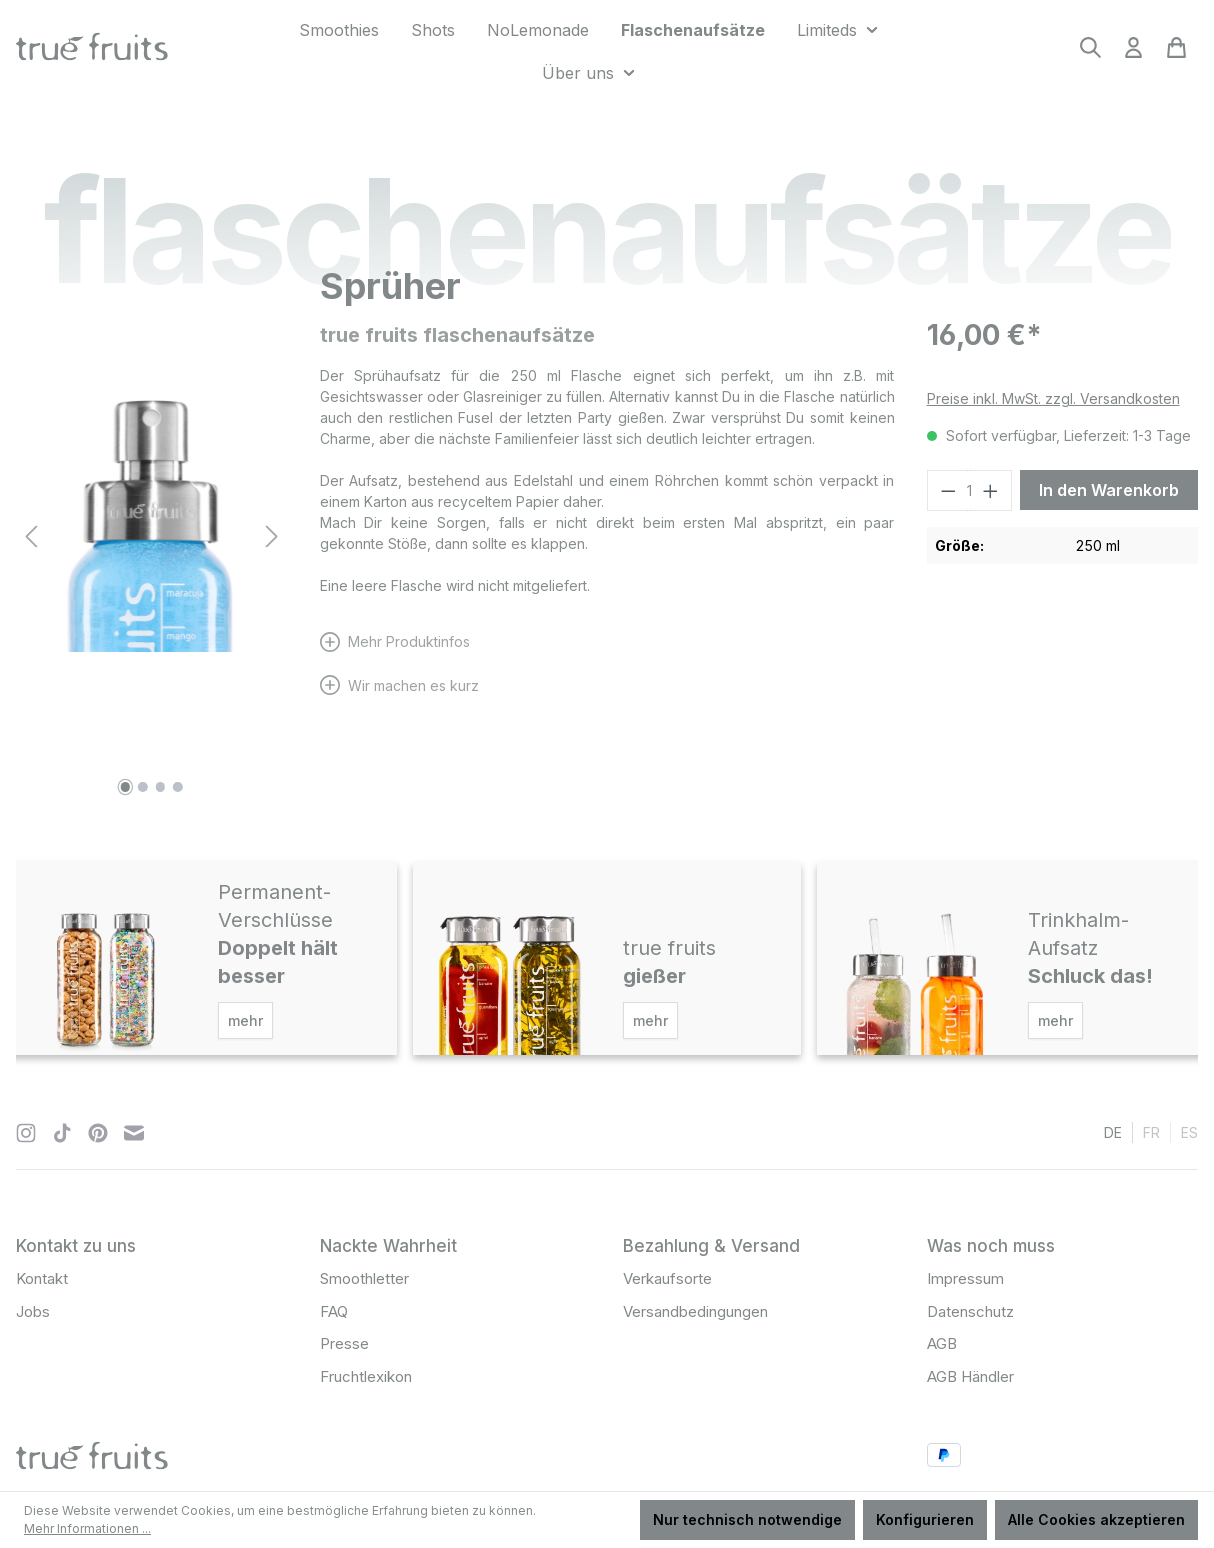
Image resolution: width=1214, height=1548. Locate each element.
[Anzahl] (969, 490)
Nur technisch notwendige (747, 1519)
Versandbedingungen (695, 1311)
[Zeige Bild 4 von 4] (178, 787)
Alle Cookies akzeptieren (1096, 1519)
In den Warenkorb (1109, 490)
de (1113, 1131)
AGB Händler (970, 1376)
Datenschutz (970, 1311)
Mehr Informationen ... (87, 1528)
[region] (152, 536)
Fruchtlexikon (366, 1376)
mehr (245, 1020)
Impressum (965, 1278)
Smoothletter (364, 1278)
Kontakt (42, 1278)
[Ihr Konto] (1133, 53)
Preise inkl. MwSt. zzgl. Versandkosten (1053, 398)
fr (1151, 1131)
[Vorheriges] (31, 536)
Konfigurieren (925, 1519)
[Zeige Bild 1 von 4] (125, 787)
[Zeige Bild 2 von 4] (143, 787)
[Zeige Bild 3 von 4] (161, 787)
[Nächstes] (272, 536)
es (1189, 1131)
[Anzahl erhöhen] (991, 490)
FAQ (334, 1311)
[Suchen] (1090, 53)
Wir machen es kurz (413, 685)
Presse (344, 1343)
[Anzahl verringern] (948, 490)
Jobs (33, 1311)
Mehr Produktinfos (409, 641)
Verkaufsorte (667, 1278)
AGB (942, 1343)
